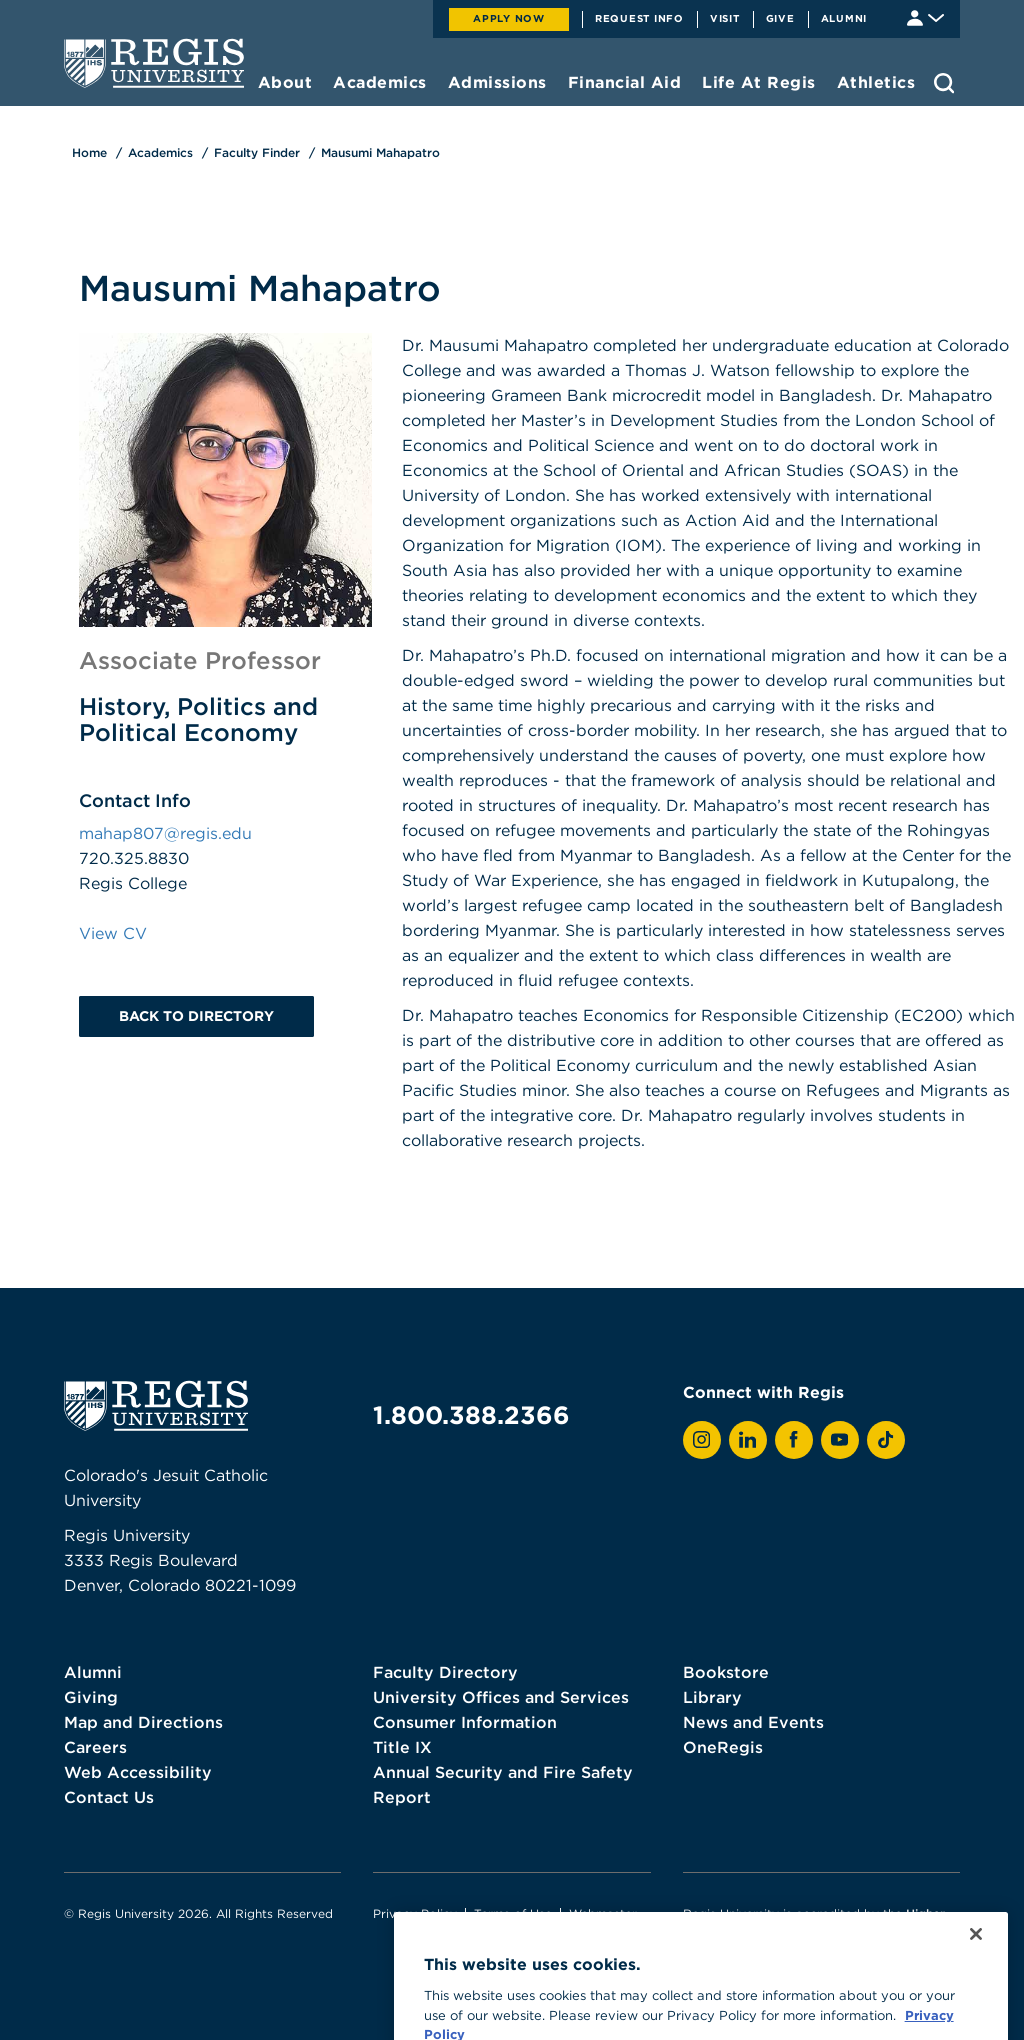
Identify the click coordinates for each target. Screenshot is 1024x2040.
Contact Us (109, 1797)
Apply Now (509, 18)
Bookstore (726, 1672)
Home (89, 152)
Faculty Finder (257, 152)
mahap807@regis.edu (165, 833)
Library (712, 1697)
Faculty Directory (445, 1672)
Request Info (639, 18)
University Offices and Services (501, 1697)
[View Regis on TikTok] (886, 1440)
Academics (160, 152)
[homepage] (154, 63)
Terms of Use (513, 1913)
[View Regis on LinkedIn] (748, 1440)
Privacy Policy (415, 1913)
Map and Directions (143, 1722)
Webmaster (603, 1913)
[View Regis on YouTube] (840, 1440)
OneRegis (723, 1747)
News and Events (753, 1722)
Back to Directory (196, 1016)
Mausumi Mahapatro (380, 152)
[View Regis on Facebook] (794, 1440)
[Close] (976, 1994)
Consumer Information (465, 1722)
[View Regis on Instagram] (702, 1440)
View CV (113, 933)
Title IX (402, 1747)
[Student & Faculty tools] (925, 16)
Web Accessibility (138, 1772)
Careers (95, 1747)
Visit (725, 18)
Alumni (844, 18)
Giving (91, 1697)
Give (780, 18)
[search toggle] (944, 83)
